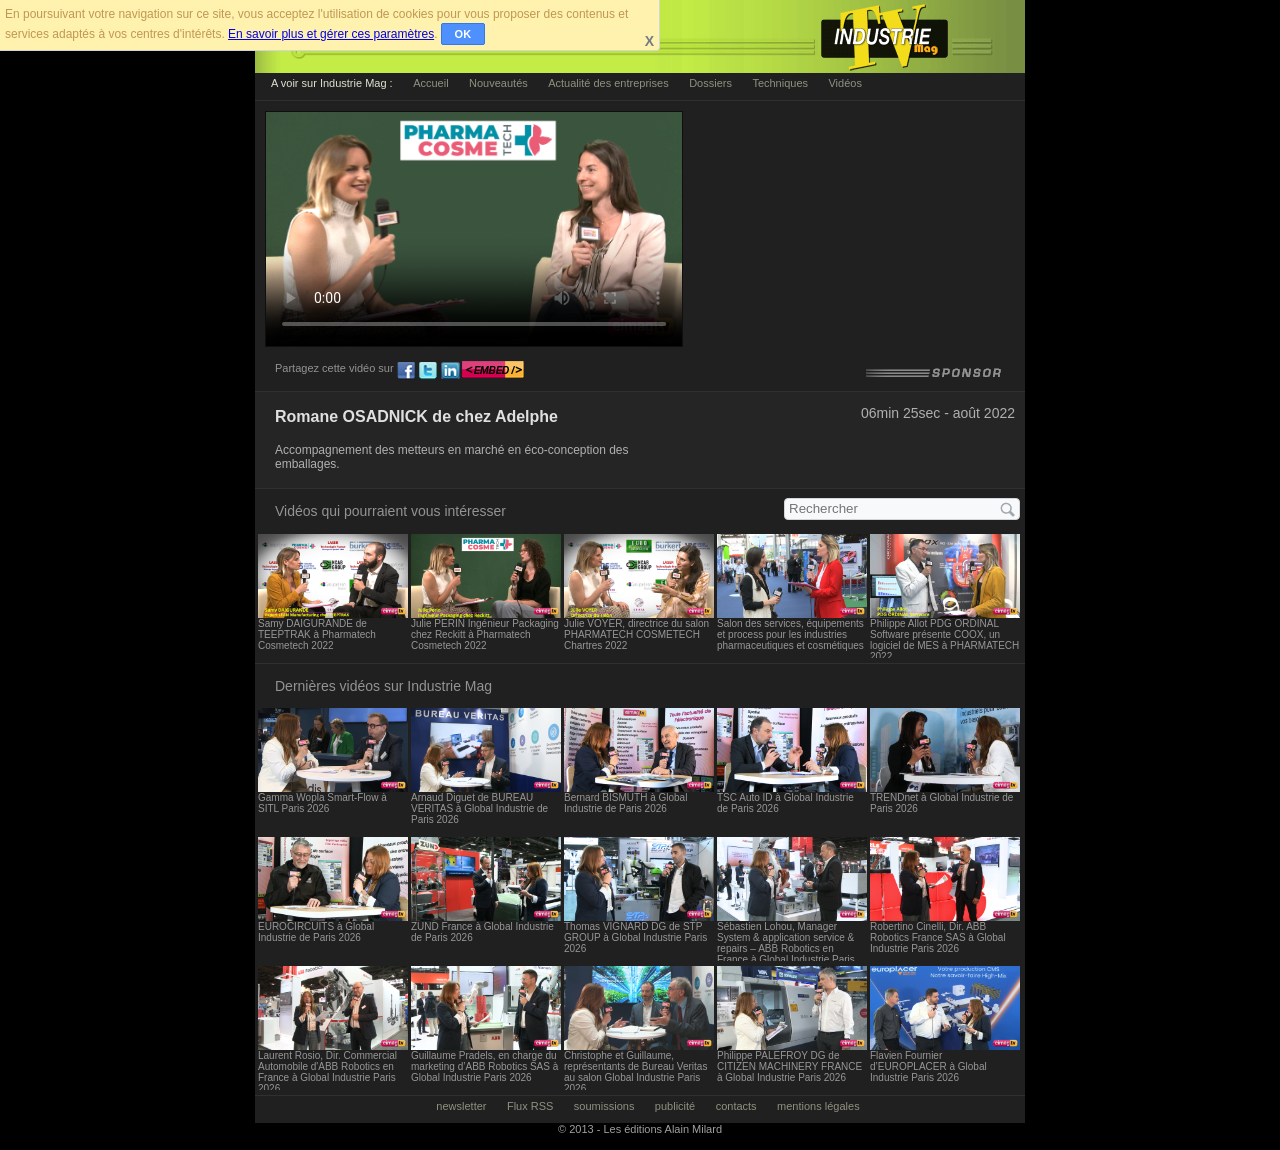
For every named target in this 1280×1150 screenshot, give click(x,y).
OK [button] (463, 34)
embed (493, 371)
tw (428, 371)
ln (450, 371)
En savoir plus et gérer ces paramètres (331, 34)
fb (406, 371)
